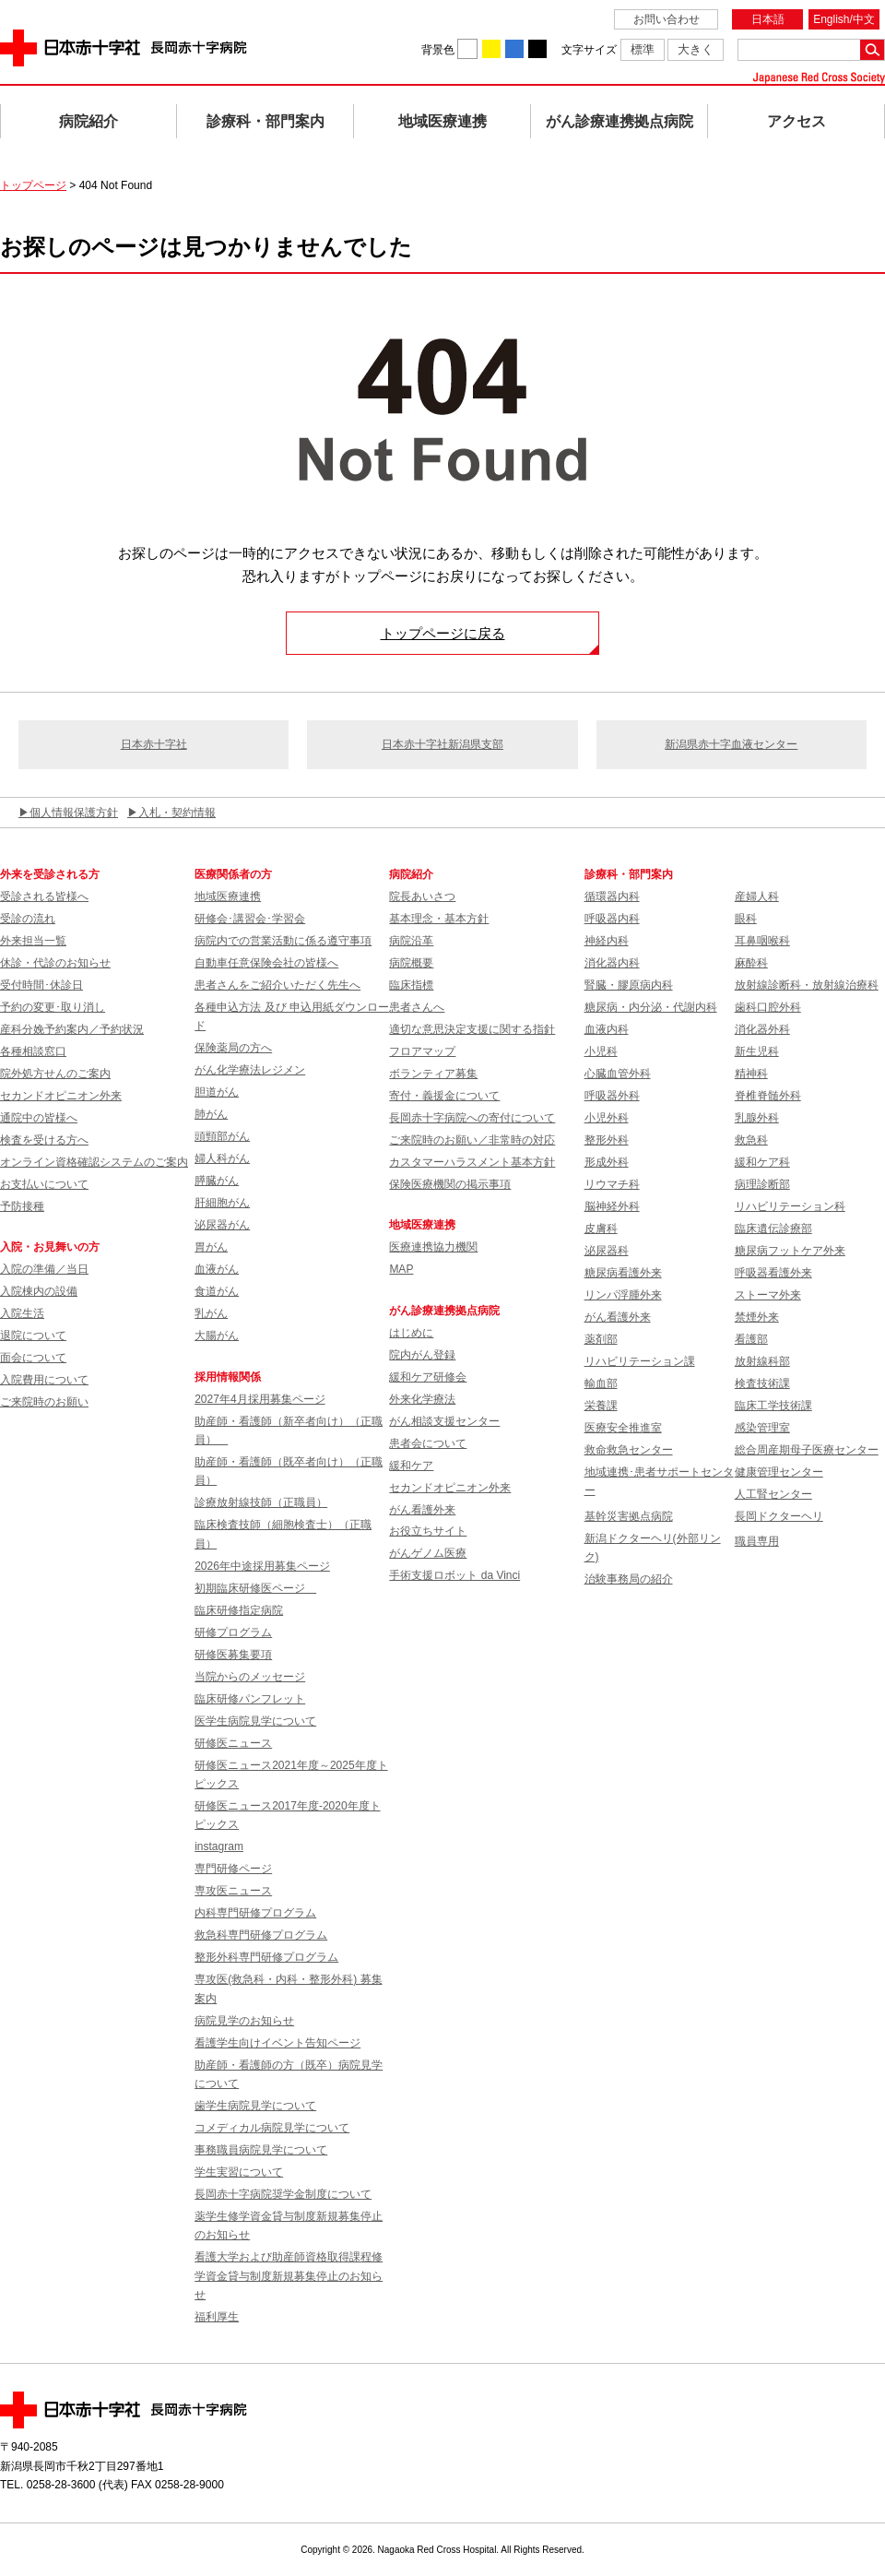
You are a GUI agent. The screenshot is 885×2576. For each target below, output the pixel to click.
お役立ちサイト (427, 1531)
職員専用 (757, 1541)
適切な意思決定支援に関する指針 (472, 1029)
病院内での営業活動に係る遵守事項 (283, 940)
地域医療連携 (442, 121)
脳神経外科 (612, 1206)
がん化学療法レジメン (250, 1069)
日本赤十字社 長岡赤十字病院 (123, 48)
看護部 (751, 1339)
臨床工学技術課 (773, 1405)
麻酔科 (751, 962)
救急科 (751, 1140)
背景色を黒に (537, 49)
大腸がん (217, 1335)
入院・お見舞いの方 (50, 1247)
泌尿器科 (606, 1250)
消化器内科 (612, 962)
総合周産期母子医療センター (807, 1449)
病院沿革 (411, 940)
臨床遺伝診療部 (773, 1228)
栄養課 (601, 1405)
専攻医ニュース (233, 1890)
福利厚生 (217, 2316)
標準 (643, 49)
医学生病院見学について (255, 1721)
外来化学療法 (422, 1399)
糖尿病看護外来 (623, 1272)
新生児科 (757, 1051)
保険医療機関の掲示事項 (450, 1184)
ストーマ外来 (768, 1294)
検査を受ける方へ (44, 1140)
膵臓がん (217, 1180)
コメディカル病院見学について (272, 2127)
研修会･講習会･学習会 (250, 918)
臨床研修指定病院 (239, 1610)
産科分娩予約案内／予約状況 (72, 1029)
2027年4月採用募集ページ (259, 1399)
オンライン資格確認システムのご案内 (94, 1162)
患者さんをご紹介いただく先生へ (277, 985)
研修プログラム (233, 1632)
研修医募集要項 (233, 1654)
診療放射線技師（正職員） (261, 1502)
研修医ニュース (233, 1743)
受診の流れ (27, 918)
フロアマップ (422, 1051)
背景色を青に (514, 49)
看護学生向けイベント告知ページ (277, 2042)
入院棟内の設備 (38, 1291)
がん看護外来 (422, 1509)
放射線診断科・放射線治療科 (807, 985)
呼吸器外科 (612, 1095)
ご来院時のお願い (44, 1401)
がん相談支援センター (444, 1421)
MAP (401, 1269)
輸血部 (601, 1383)
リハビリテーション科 (790, 1206)
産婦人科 (757, 896)
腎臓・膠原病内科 (628, 985)
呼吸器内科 (612, 918)
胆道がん (217, 1092)
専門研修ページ (233, 1868)
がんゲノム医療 (427, 1553)
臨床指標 (411, 985)
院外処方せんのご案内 (55, 1073)
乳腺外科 (757, 1117)
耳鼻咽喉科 (762, 940)
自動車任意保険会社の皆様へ (266, 962)
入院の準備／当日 (44, 1269)
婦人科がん (222, 1158)
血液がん (217, 1269)
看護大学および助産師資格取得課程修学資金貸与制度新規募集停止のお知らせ (289, 2275)
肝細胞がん (222, 1202)
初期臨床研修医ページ (255, 1588)
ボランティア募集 (433, 1073)
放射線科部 (762, 1361)
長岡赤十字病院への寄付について (472, 1117)
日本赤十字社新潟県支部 (442, 744)
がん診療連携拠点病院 (619, 121)
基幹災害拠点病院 (628, 1516)
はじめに (411, 1332)
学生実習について (239, 2172)
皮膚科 (601, 1228)
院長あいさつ (422, 896)
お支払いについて (44, 1184)
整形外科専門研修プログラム (266, 1957)
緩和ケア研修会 (427, 1377)
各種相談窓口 (33, 1051)
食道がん (217, 1291)
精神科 (751, 1073)
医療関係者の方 (233, 874)
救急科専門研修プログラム (261, 1935)
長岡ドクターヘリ (779, 1516)
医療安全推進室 (623, 1427)
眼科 (746, 918)
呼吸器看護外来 (773, 1272)
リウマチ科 (612, 1184)
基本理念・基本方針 (439, 918)
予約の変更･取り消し (52, 1007)
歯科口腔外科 (768, 1007)
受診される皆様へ (44, 896)
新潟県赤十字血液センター (731, 744)
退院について (33, 1335)
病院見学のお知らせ (244, 2020)
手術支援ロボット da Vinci (454, 1575)
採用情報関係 (233, 1377)
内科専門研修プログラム (255, 1912)
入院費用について (44, 1379)
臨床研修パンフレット (250, 1698)
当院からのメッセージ (250, 1676)
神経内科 (606, 940)
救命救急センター (628, 1449)
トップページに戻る (443, 633)
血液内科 (606, 1029)
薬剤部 (601, 1339)
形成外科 (606, 1162)
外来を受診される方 (50, 874)
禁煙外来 (757, 1317)
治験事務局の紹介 (628, 1579)
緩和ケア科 (762, 1162)
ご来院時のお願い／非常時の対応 (472, 1140)
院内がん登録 (422, 1354)
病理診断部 (762, 1184)
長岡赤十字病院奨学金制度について (283, 2194)
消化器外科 (762, 1029)
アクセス (796, 121)
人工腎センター (773, 1494)
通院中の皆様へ (38, 1117)
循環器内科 (612, 896)
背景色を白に (467, 49)
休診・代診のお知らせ (55, 962)
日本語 (768, 19)
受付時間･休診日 (41, 985)
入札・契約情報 (177, 812)
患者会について (427, 1443)
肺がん (211, 1114)
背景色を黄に (491, 49)
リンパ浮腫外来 (623, 1294)
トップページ (33, 185)
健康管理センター (779, 1472)
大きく (696, 49)
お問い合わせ (666, 19)
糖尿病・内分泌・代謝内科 (650, 1007)
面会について (33, 1357)
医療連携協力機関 (433, 1247)
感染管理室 (762, 1427)
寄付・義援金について (444, 1095)
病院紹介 (88, 121)
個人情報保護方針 (74, 812)
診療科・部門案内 (265, 121)
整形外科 (606, 1140)
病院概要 (411, 962)
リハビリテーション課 (639, 1361)
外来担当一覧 (33, 940)
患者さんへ (416, 1007)
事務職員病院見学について (261, 2149)
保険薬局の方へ (233, 1047)
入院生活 (22, 1313)
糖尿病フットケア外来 (790, 1250)
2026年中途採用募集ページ (262, 1566)
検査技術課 (762, 1383)
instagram (219, 1846)
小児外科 (606, 1117)
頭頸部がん (222, 1136)
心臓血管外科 (617, 1073)
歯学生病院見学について (255, 2105)
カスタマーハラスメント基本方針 (472, 1162)
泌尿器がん (222, 1224)
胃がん (211, 1247)
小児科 (601, 1051)
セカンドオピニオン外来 (61, 1095)
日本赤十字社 (154, 744)
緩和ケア (411, 1465)
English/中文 (844, 19)
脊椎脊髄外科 (768, 1095)
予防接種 (22, 1206)
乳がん (211, 1313)
